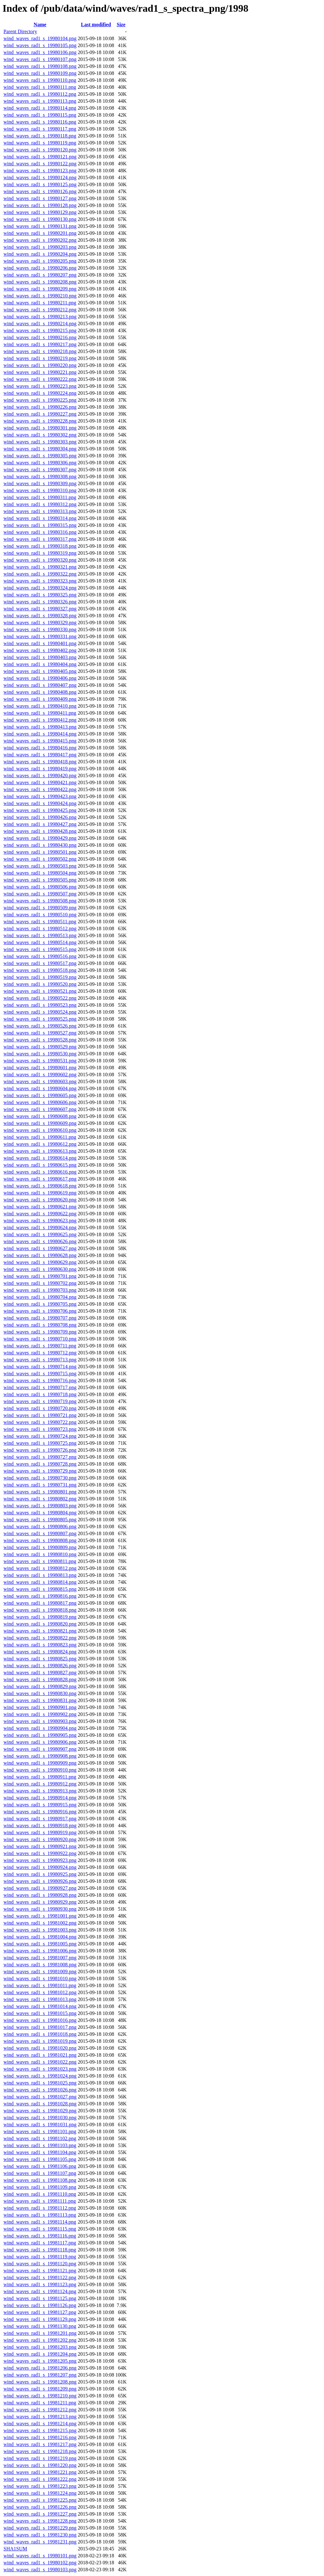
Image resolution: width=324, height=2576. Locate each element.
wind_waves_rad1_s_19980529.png (40, 1046)
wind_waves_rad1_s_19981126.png (39, 2305)
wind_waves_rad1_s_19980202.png (40, 240)
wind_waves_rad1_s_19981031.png (40, 2124)
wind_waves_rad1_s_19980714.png (40, 1366)
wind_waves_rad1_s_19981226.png (40, 2507)
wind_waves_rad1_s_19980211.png (39, 302)
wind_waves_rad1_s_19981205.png (40, 2361)
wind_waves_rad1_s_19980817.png (40, 1603)
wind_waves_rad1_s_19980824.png (40, 1651)
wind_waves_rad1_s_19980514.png (40, 942)
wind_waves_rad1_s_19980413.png (40, 726)
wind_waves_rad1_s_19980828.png (40, 1679)
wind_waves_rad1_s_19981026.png (40, 2089)
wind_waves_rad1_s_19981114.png (39, 2222)
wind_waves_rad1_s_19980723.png (40, 1429)
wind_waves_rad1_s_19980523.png (40, 1005)
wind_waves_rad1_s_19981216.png (40, 2437)
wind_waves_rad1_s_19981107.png (39, 2173)
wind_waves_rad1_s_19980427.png (40, 824)
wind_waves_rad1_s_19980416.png (40, 747)
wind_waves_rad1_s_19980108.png (40, 66)
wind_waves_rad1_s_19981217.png (40, 2444)
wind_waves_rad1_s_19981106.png (39, 2166)
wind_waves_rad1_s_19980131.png (40, 226)
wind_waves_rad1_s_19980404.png (40, 664)
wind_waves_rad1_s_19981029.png (40, 2110)
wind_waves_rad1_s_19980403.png (40, 657)
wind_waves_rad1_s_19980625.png (40, 1234)
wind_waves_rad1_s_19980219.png (40, 358)
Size (121, 24)
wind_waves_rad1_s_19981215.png (40, 2430)
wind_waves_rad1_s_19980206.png (40, 268)
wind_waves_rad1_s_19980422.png (40, 789)
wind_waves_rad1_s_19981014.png (40, 2006)
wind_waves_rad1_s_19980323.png (40, 580)
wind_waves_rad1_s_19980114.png (39, 108)
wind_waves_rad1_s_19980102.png (40, 2562)
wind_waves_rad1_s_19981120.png (39, 2263)
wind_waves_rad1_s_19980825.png (40, 1658)
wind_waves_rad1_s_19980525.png (40, 1019)
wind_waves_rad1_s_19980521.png (40, 991)
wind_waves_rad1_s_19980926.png (40, 1881)
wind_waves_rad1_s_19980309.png (40, 483)
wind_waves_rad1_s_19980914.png (40, 1797)
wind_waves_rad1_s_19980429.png (40, 838)
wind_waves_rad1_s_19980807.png (40, 1533)
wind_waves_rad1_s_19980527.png (40, 1032)
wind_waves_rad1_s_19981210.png (40, 2395)
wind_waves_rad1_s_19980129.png (40, 212)
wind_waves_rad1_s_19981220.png (40, 2465)
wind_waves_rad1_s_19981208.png (40, 2381)
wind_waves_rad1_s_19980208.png (40, 281)
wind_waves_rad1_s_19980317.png (40, 539)
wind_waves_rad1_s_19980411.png (39, 713)
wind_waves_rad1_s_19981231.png (40, 2541)
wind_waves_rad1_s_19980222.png (40, 379)
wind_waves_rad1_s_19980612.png (40, 1144)
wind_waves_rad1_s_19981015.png (40, 2013)
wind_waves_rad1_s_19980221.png (40, 372)
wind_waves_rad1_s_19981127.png (39, 2312)
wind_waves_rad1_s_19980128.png (40, 205)
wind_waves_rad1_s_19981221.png (40, 2472)
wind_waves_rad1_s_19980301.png (40, 427)
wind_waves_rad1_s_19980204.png (40, 254)
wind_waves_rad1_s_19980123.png (40, 170)
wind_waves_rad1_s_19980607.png (40, 1109)
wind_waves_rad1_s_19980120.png (40, 149)
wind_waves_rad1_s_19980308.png (40, 476)
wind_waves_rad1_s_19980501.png (40, 852)
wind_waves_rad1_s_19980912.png (40, 1783)
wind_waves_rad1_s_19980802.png (40, 1498)
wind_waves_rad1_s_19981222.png (40, 2479)
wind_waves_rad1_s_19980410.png (40, 706)
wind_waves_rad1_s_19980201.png (40, 233)
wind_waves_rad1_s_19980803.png (40, 1505)
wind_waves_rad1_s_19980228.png (40, 421)
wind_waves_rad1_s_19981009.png (40, 1971)
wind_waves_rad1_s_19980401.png (40, 643)
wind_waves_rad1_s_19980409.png (40, 699)
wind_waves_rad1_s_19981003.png (40, 1929)
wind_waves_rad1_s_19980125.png (40, 184)
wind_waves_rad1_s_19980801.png (40, 1491)
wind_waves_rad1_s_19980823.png (40, 1644)
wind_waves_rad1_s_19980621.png (40, 1206)
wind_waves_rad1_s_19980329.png (40, 622)
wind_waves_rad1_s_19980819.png (40, 1617)
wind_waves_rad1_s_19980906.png (40, 1742)
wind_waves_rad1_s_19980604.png (40, 1088)
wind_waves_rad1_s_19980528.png (40, 1039)
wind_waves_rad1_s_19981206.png (40, 2368)
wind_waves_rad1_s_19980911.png (39, 1776)
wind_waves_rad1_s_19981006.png (40, 1950)
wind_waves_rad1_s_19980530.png (40, 1053)
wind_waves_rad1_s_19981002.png (40, 1923)
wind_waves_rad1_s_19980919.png (40, 1832)
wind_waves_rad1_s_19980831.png (40, 1700)
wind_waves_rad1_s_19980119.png (39, 142)
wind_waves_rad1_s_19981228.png (40, 2521)
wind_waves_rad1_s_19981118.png (39, 2249)
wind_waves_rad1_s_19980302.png (40, 434)
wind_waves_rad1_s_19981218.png (40, 2451)
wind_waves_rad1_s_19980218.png (40, 351)
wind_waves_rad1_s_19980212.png (40, 309)
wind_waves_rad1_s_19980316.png (40, 532)
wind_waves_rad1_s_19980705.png (40, 1304)
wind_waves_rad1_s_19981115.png (39, 2228)
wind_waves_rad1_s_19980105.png (40, 45)
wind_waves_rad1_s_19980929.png (40, 1902)
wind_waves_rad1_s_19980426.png (40, 817)
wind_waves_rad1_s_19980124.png (40, 177)
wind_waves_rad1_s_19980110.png (39, 80)
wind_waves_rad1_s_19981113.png (39, 2215)
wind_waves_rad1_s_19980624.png (40, 1227)
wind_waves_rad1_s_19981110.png (39, 2194)
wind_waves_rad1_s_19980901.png (40, 1707)
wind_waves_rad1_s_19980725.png (40, 1443)
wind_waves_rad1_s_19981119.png (39, 2256)
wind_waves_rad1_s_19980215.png (40, 330)
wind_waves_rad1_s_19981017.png (40, 2027)
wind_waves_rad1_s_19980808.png (40, 1540)
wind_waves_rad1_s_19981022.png (40, 2062)
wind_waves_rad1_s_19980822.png (40, 1637)
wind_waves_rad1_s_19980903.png (40, 1721)
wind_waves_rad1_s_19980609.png (40, 1123)
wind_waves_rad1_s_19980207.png (40, 275)
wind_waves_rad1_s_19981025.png (40, 2082)
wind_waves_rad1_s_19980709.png (40, 1331)
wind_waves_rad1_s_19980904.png (40, 1728)
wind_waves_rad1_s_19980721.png (40, 1415)
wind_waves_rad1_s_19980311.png (39, 497)
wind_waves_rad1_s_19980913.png (40, 1790)
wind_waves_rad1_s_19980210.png (40, 295)
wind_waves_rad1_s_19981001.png (40, 1916)
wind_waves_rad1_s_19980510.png (40, 914)
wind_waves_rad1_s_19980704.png (40, 1297)
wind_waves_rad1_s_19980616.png (40, 1172)
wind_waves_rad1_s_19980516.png (40, 956)
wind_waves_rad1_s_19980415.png (40, 740)
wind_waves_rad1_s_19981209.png (40, 2388)
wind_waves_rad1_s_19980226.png (40, 407)
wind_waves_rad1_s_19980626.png (40, 1241)
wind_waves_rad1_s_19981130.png (39, 2326)
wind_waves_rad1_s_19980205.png (40, 261)
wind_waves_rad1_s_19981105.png (39, 2159)
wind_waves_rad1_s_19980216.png (40, 337)
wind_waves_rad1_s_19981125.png (39, 2298)
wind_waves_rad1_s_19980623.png (40, 1220)
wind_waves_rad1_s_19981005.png (40, 1943)
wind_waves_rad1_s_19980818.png (40, 1610)
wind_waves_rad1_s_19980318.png (40, 546)
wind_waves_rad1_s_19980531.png (40, 1060)
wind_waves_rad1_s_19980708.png (40, 1325)
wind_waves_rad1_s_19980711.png (39, 1345)
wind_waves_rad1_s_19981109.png (39, 2187)
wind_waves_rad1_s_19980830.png (40, 1693)
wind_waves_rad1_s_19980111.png (39, 87)
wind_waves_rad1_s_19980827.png (40, 1672)
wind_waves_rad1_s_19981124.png (39, 2291)
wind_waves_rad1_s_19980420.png (40, 775)
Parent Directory (20, 31)
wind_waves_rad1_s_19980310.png (40, 490)
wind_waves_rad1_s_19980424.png (40, 803)
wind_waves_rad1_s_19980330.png (40, 629)
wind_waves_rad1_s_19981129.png (39, 2319)
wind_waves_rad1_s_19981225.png (40, 2500)
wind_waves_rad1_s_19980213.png (40, 316)
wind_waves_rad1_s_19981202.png (40, 2340)
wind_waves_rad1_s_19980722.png (40, 1422)
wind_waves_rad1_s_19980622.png (40, 1213)
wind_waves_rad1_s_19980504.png (40, 873)
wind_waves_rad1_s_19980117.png (39, 128)
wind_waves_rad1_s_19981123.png (39, 2284)
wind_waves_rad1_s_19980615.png (40, 1165)
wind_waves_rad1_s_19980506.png (40, 886)
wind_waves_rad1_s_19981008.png (40, 1964)
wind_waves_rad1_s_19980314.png (40, 518)
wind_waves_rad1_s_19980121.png (40, 156)
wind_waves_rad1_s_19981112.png (39, 2208)
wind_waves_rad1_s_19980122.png (40, 163)
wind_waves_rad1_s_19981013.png (40, 1999)
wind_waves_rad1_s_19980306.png (40, 462)
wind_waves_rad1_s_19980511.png (39, 921)
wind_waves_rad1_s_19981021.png (40, 2055)
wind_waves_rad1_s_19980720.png (40, 1408)
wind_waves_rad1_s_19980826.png (40, 1665)
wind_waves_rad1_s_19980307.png (40, 469)
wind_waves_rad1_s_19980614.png (40, 1158)
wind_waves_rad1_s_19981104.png (39, 2152)
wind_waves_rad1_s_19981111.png (39, 2201)
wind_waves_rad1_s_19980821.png (40, 1630)
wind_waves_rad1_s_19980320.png (40, 560)
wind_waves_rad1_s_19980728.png (40, 1464)
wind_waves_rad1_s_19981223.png (40, 2486)
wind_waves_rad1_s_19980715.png (40, 1373)
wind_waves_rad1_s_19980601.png (40, 1067)
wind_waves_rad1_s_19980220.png (40, 365)
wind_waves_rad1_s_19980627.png (40, 1248)
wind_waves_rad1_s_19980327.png (40, 608)
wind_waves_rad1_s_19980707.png (40, 1318)
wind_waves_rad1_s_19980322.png (40, 574)
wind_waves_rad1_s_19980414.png (40, 733)
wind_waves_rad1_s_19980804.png (40, 1512)
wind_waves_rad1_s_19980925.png (40, 1874)
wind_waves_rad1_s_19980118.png (39, 135)
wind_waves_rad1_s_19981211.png (39, 2402)
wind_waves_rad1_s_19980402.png (40, 650)
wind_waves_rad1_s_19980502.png (40, 859)
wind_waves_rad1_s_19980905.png (40, 1735)
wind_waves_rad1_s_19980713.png (40, 1359)
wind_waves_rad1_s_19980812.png (40, 1568)
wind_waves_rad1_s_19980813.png (40, 1575)
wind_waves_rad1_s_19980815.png (40, 1589)
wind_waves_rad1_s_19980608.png (40, 1116)
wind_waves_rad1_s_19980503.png (40, 866)
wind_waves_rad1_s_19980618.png (40, 1185)
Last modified (96, 24)
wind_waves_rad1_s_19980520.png (40, 984)
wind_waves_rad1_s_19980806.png (40, 1526)
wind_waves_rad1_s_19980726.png (40, 1450)
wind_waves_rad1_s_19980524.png (40, 1012)
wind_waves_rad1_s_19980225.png (40, 400)
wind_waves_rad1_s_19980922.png (40, 1853)
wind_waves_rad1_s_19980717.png (40, 1387)
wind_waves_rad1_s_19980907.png (40, 1749)
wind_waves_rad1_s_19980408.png (40, 692)
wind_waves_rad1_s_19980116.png (39, 122)
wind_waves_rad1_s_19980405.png (40, 671)
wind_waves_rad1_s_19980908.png (40, 1756)
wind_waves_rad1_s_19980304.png (40, 448)
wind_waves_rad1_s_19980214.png (40, 323)
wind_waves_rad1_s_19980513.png (40, 935)
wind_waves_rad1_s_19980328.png (40, 615)
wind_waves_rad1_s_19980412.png (40, 720)
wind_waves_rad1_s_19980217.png (40, 344)
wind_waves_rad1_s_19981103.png (39, 2145)
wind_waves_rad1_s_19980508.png (40, 900)
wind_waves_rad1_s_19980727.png (40, 1457)
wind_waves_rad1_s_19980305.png (40, 455)
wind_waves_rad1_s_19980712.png (40, 1352)
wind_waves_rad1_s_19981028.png (40, 2103)
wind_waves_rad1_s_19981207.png (40, 2375)
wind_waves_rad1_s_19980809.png (40, 1547)
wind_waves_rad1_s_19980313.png (40, 511)
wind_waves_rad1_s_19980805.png (40, 1519)
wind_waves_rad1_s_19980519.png (40, 977)
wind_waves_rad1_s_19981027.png (40, 2096)
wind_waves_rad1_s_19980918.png (40, 1825)
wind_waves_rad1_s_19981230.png (40, 2534)
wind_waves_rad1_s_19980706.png (40, 1311)
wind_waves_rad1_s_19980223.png (40, 386)
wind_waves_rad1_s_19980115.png (39, 115)
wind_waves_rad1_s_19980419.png (40, 768)
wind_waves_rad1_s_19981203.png (40, 2347)
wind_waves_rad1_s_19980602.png (40, 1074)
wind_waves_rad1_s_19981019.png (40, 2041)
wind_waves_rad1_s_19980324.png (40, 587)
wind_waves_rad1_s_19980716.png (40, 1380)
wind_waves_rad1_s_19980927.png (40, 1888)
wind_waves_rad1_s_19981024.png (40, 2076)
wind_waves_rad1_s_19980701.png (40, 1276)
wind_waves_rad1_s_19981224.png (40, 2493)
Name (40, 24)
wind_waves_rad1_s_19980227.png (40, 414)
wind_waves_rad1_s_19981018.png (40, 2034)
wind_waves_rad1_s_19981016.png (40, 2020)
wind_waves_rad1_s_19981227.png (40, 2514)
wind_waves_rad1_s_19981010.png (40, 1978)
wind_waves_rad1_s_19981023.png (40, 2069)
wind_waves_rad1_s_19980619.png (40, 1192)
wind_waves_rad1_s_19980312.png (40, 504)
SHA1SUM (15, 2548)
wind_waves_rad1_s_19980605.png (40, 1095)
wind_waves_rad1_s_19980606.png (40, 1102)
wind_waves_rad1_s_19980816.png (40, 1596)
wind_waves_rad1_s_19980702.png (40, 1283)
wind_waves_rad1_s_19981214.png (40, 2423)
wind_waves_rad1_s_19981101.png (39, 2131)
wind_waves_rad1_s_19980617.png (40, 1178)
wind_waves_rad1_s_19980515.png (40, 949)
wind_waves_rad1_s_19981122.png (39, 2277)
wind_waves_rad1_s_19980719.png (40, 1401)
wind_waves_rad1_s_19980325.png (40, 594)
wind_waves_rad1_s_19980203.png (40, 247)
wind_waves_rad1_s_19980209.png (40, 288)
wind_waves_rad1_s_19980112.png (39, 94)
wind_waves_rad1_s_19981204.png (40, 2354)
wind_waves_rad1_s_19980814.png (40, 1582)
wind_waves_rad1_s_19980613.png (40, 1151)
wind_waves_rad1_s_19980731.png (40, 1484)
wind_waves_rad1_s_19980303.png (40, 441)
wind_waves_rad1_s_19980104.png (40, 38)
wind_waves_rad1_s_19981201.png (40, 2333)
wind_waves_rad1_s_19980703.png (40, 1290)
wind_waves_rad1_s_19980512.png (40, 928)
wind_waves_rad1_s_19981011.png (39, 1985)
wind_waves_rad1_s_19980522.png (40, 998)
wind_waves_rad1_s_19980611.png (39, 1137)
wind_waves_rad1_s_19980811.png (39, 1561)
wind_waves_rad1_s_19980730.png (40, 1477)
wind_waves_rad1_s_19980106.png (40, 52)
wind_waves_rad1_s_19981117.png (39, 2242)
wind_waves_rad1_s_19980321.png (40, 567)
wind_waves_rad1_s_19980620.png (40, 1199)
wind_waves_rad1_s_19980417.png (40, 754)
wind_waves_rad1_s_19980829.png (40, 1686)
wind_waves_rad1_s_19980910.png (40, 1770)
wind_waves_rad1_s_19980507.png (40, 893)
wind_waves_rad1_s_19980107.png (40, 59)
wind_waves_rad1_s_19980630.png (40, 1269)
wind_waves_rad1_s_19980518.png (40, 970)
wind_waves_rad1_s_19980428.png (40, 831)
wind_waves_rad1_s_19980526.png (40, 1026)
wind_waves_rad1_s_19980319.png (40, 553)
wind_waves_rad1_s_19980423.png (40, 796)
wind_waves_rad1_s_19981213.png (40, 2416)
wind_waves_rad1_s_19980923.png (40, 1860)
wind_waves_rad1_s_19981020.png (40, 2048)
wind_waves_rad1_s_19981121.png (39, 2270)
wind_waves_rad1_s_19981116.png (39, 2235)
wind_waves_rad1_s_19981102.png (39, 2138)
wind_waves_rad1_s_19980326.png (40, 601)
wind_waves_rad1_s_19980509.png (40, 907)
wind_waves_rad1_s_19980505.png (40, 879)
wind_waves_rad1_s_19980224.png (40, 393)
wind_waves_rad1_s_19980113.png (39, 101)
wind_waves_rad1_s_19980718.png (40, 1394)
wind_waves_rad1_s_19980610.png (40, 1130)
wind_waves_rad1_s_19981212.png (40, 2409)
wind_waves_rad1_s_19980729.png (40, 1471)
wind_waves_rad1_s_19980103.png (40, 2569)
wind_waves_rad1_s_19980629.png (40, 1262)
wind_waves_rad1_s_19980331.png (40, 636)
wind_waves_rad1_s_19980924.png (40, 1867)
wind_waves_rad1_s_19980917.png (40, 1818)
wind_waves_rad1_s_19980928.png (40, 1895)
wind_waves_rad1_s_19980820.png (40, 1624)
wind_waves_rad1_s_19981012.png (40, 1992)
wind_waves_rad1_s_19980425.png (40, 810)
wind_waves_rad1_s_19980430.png (40, 845)
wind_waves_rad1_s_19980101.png (40, 2555)
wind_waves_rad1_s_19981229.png (40, 2527)
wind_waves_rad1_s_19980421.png (40, 782)
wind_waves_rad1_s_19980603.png (40, 1081)
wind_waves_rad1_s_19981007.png (40, 1957)
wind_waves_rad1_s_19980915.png (40, 1804)
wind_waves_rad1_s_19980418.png (40, 761)
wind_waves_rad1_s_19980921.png (40, 1846)
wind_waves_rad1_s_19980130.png (40, 219)
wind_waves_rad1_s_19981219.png (40, 2458)
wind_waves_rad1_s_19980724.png (40, 1436)
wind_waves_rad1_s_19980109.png (40, 73)
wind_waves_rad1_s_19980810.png (40, 1554)
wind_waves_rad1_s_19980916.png (40, 1811)
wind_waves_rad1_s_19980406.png (40, 678)
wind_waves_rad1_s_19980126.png (40, 191)
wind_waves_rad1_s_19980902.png (40, 1714)
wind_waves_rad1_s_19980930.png (40, 1909)
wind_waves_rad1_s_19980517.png (40, 963)
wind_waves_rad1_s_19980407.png (40, 685)
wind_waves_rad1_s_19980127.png (40, 198)
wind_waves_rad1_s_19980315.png (40, 525)
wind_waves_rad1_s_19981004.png (40, 1936)
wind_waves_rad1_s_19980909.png (40, 1763)
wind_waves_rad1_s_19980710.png (40, 1338)
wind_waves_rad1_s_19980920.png (40, 1839)
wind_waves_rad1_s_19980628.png (40, 1255)
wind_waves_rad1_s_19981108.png (39, 2180)
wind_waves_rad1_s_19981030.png (40, 2117)
